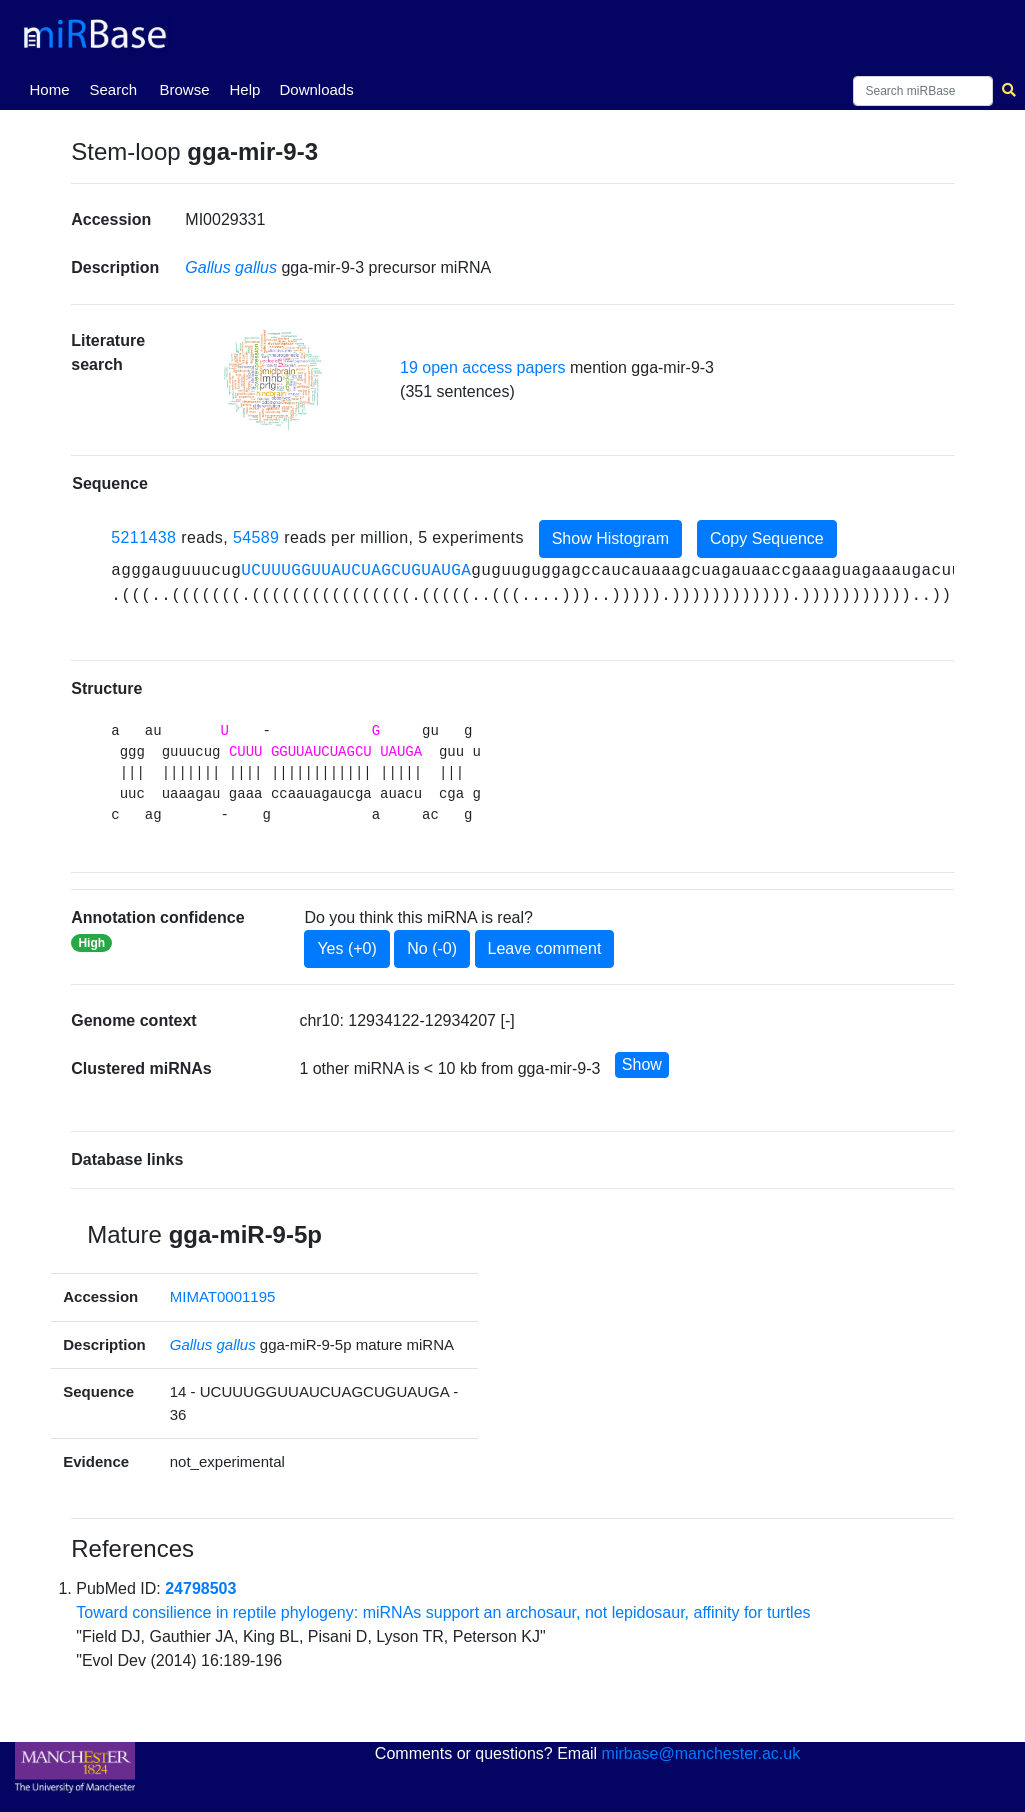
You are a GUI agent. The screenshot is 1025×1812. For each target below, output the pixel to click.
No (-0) (432, 948)
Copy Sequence (767, 538)
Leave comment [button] (545, 948)
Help (245, 89)
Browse (185, 89)
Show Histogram (610, 538)
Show (642, 1064)
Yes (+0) (346, 948)
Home (54, 88)
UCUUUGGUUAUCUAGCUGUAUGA (356, 571)
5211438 (143, 537)
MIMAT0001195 (223, 1296)
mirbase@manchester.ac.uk (701, 1753)
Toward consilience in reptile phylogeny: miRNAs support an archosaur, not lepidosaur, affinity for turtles (443, 1612)
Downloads (317, 89)
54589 (256, 537)
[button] (273, 379)
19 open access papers (482, 367)
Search (114, 89)
